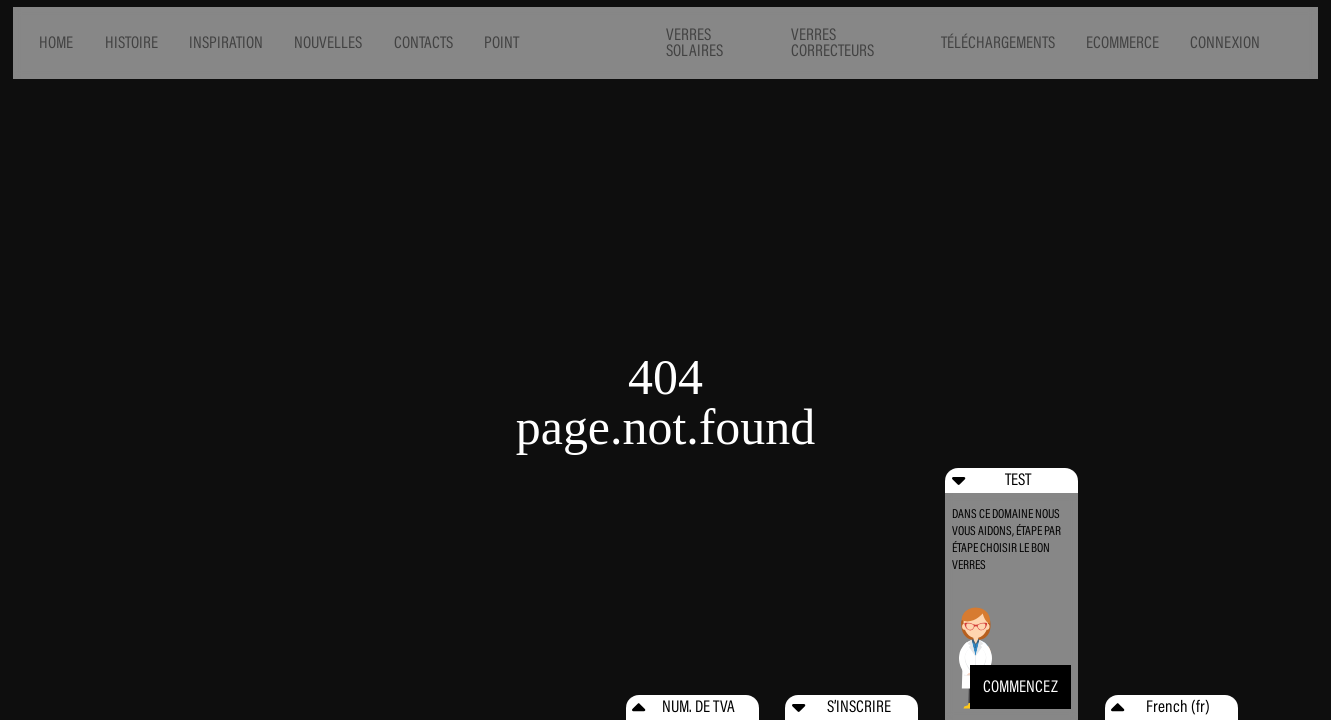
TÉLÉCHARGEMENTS (998, 42)
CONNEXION (1225, 42)
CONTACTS (423, 42)
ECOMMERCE (1122, 42)
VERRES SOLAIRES (694, 43)
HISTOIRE (131, 42)
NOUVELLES (328, 42)
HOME (56, 42)
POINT (501, 42)
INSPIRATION (226, 42)
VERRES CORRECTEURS (832, 43)
